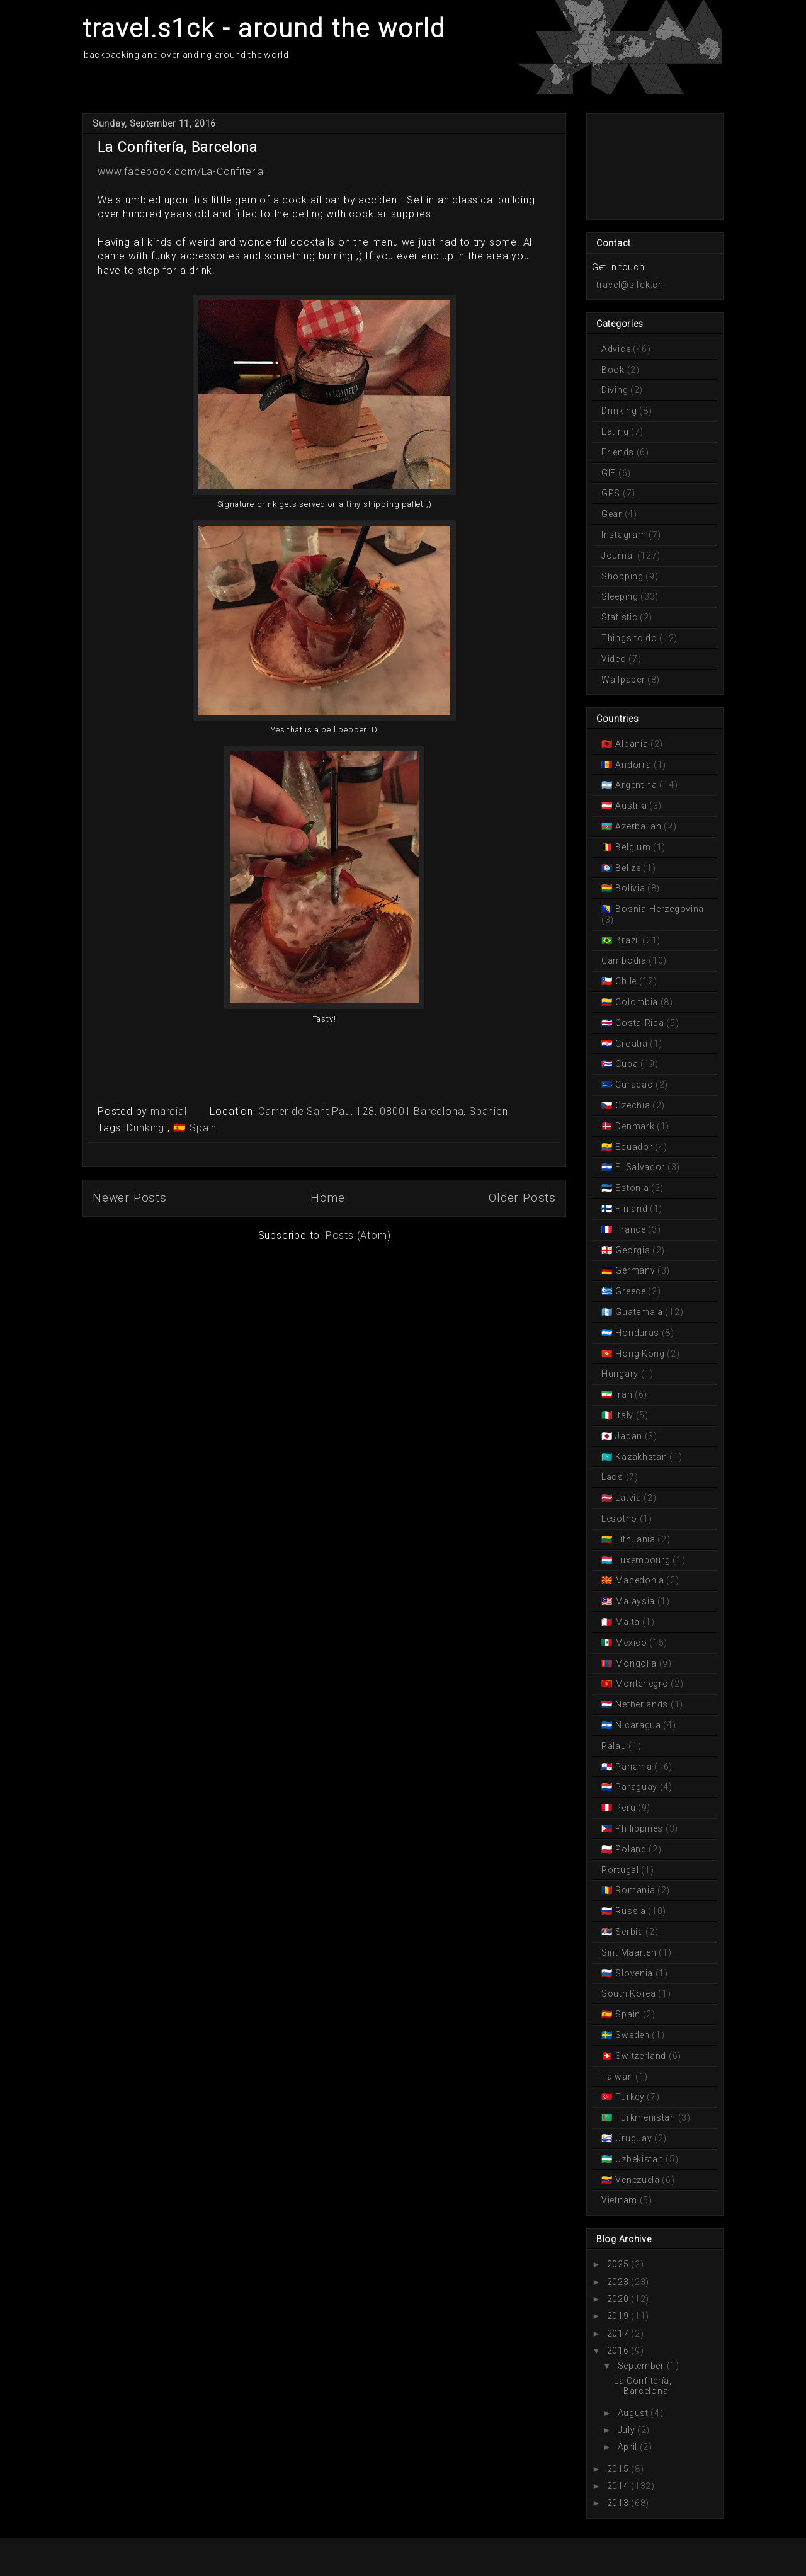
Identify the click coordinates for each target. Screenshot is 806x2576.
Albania (631, 744)
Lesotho (620, 1518)
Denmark (635, 1126)
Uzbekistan (639, 2159)
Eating (616, 431)
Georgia (632, 1250)
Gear (613, 514)
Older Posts (522, 1197)
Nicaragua (638, 1725)
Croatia (631, 1044)
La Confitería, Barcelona (178, 147)
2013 (618, 2503)
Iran (624, 1394)
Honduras (637, 1333)
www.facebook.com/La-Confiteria (181, 172)
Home (327, 1197)
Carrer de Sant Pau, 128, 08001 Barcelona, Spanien (383, 1111)
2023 (618, 2282)
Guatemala (639, 1312)
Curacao (634, 1085)
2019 (618, 2316)
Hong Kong (640, 1353)
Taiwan (618, 2077)
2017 (618, 2333)
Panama (634, 1767)
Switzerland (641, 2056)
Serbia (629, 1932)
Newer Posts (130, 1197)
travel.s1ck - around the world (263, 28)
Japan (629, 1436)
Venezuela (637, 2180)
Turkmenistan (645, 2117)
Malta (627, 1622)
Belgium (633, 847)
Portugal (621, 1870)
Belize (628, 868)
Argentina (636, 785)
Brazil (628, 940)
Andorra (633, 765)
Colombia (637, 1002)
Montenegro (642, 1683)
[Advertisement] (648, 165)
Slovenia (634, 1973)
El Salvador (640, 1167)
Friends (619, 452)
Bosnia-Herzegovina (658, 909)
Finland (631, 1209)
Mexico (631, 1643)
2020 (618, 2299)
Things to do (630, 638)
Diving (615, 390)
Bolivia (630, 888)
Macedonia (640, 1580)
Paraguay (636, 1787)
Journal (619, 555)
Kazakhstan (641, 1457)
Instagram (625, 535)
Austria (631, 806)
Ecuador (634, 1147)
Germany (635, 1270)
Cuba (626, 1064)
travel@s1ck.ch (630, 285)
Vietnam (620, 2200)
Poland (631, 1849)
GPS (612, 493)
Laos (613, 1477)
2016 (618, 2350)
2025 (618, 2264)
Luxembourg (643, 1560)
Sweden (632, 2035)
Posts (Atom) (358, 1235)
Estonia (632, 1188)
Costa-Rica (639, 1023)
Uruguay (633, 2138)
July (626, 2430)
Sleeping (620, 596)
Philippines (639, 1828)
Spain (201, 1128)
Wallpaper (624, 680)
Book (614, 370)
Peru (625, 1808)
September (641, 2366)
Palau (614, 1746)
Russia (631, 1911)
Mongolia (636, 1663)
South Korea (629, 1993)
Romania (635, 1890)
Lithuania (635, 1539)
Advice (617, 349)
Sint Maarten (630, 1952)
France (631, 1229)
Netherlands (642, 1704)
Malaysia (635, 1601)
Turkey (630, 2097)
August (633, 2413)
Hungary (621, 1374)
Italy (624, 1415)
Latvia (628, 1498)
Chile (626, 981)
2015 (618, 2469)
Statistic (620, 617)
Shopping (623, 576)
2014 (618, 2486)
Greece (631, 1291)
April (628, 2447)
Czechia (632, 1105)
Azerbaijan (638, 826)
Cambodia (625, 960)
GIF (609, 473)
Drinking (147, 1128)
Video (614, 659)
